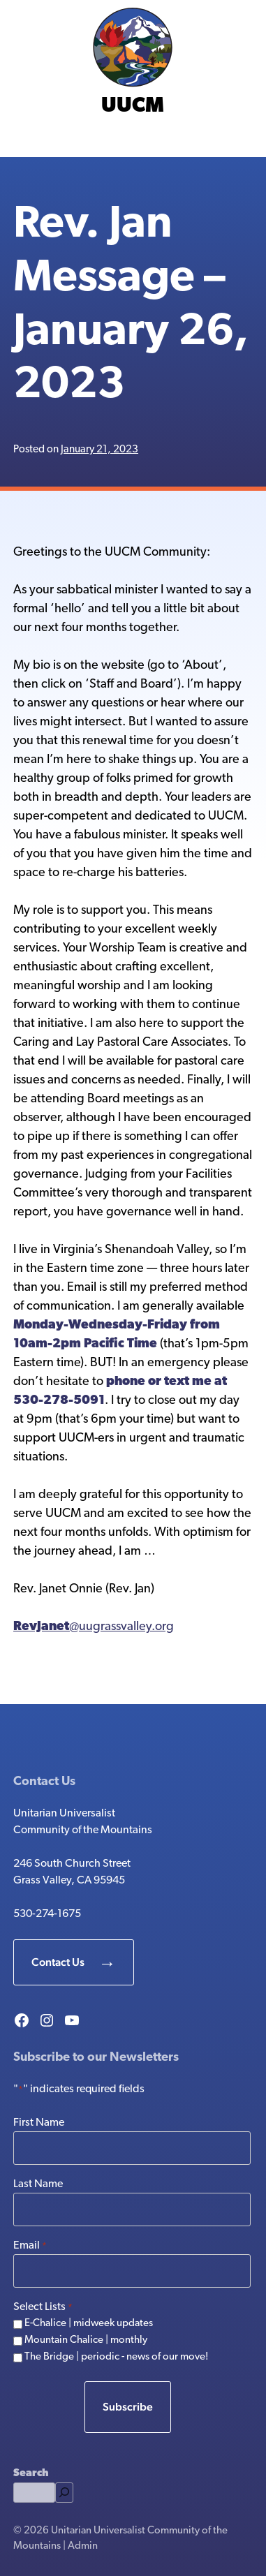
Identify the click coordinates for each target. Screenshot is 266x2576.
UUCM (132, 106)
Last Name (38, 2184)
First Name (38, 2123)
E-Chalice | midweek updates (88, 2323)
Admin (83, 2546)
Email (30, 2246)
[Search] (64, 2492)
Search (30, 2473)
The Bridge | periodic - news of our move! (116, 2357)
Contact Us (57, 1962)
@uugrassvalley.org (93, 1627)
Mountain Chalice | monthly (85, 2340)
